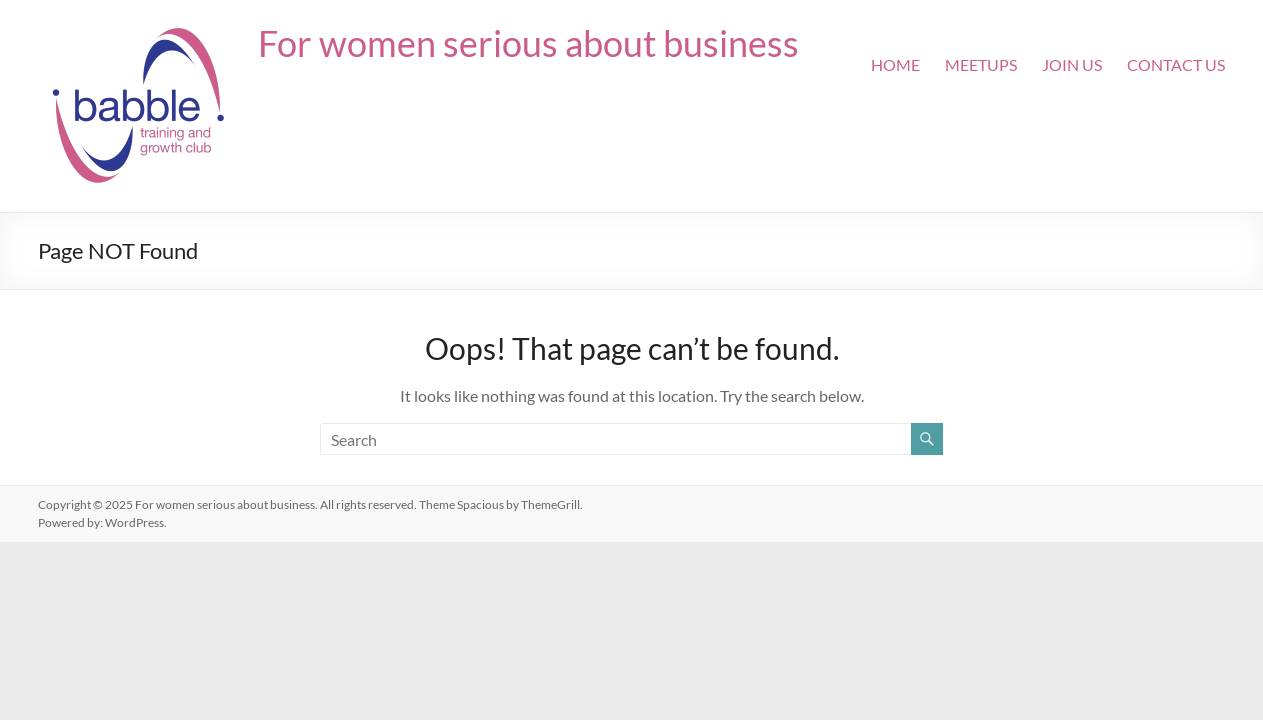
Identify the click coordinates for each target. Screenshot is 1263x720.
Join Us (1072, 64)
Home (895, 64)
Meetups (981, 64)
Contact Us (1176, 64)
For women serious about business (528, 43)
